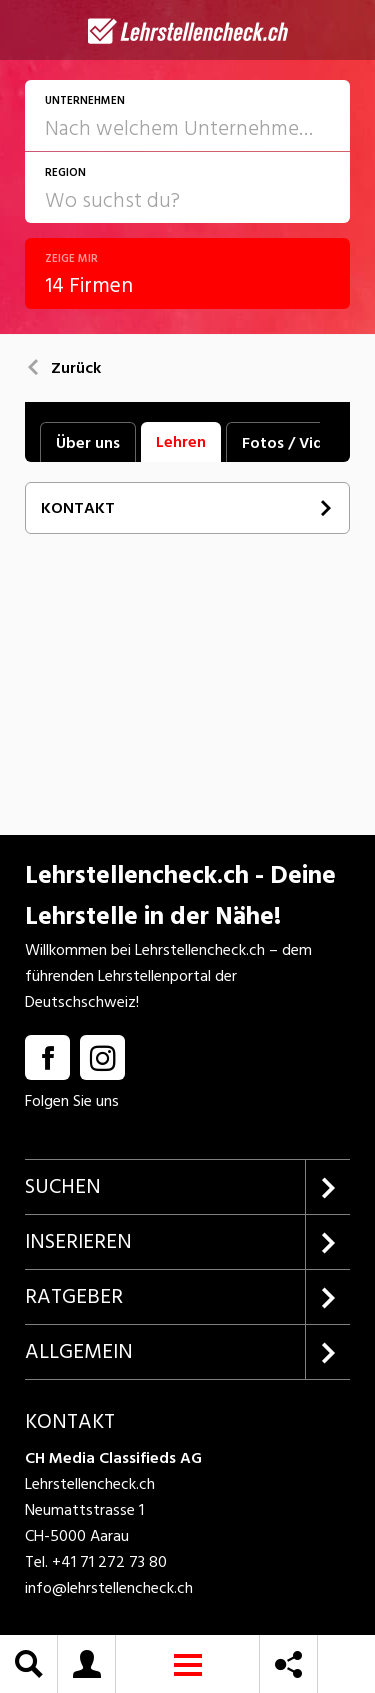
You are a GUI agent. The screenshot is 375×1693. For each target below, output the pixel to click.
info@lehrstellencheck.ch (109, 1588)
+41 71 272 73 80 (109, 1562)
